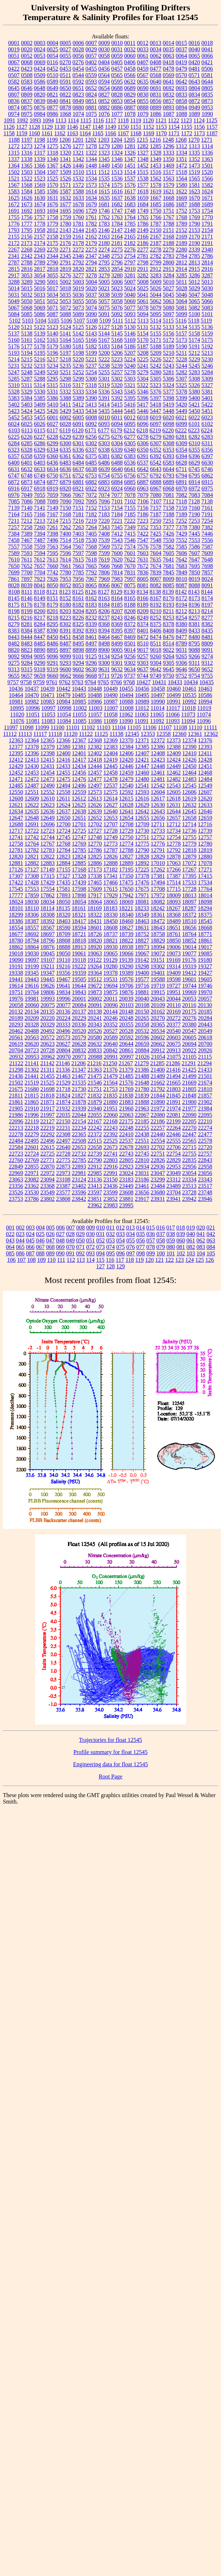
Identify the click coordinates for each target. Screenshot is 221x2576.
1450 (117, 166)
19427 (205, 973)
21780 (142, 1089)
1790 (194, 224)
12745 (63, 837)
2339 (194, 249)
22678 (126, 1147)
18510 (189, 921)
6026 (39, 424)
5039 (117, 295)
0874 (14, 107)
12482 (174, 779)
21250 (110, 1063)
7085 (14, 501)
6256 (91, 437)
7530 (91, 540)
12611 (63, 798)
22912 (95, 1167)
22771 (47, 1160)
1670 (194, 198)
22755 (189, 1154)
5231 (14, 366)
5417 (142, 404)
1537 (130, 178)
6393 (168, 456)
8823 (27, 650)
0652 (91, 88)
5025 (143, 288)
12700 (63, 824)
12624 (63, 805)
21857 (205, 1095)
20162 (158, 1012)
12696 (47, 824)
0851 (91, 101)
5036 (78, 295)
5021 (104, 288)
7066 (65, 495)
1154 (173, 127)
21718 (63, 1089)
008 (80, 1227)
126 (209, 1260)
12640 (111, 811)
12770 (95, 844)
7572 (117, 547)
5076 (117, 308)
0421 (207, 62)
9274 (207, 656)
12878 (174, 857)
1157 (211, 127)
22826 (158, 1160)
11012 (142, 708)
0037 (181, 49)
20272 (174, 1018)
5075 (104, 308)
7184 (117, 514)
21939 (79, 1108)
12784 (63, 850)
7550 (168, 540)
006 (60, 1227)
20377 (174, 1024)
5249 (39, 372)
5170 (143, 340)
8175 (14, 605)
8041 (39, 585)
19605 (205, 979)
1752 (181, 211)
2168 (168, 237)
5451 (207, 411)
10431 (159, 682)
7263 (78, 527)
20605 (189, 1037)
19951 (174, 992)
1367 (52, 166)
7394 (39, 534)
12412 (16, 760)
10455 (126, 689)
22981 (79, 1173)
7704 (39, 572)
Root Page (110, 1776)
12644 (174, 811)
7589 (14, 553)
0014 (168, 43)
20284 (205, 1018)
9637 (143, 669)
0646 (27, 88)
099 (150, 1253)
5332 (65, 392)
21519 (32, 1083)
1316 (27, 153)
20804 (63, 1050)
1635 (104, 198)
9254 (117, 656)
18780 (16, 940)
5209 (156, 353)
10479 (63, 695)
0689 (130, 88)
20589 (111, 1037)
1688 (194, 204)
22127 (47, 1121)
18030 (32, 902)
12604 (158, 792)
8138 (155, 592)
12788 (126, 850)
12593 (142, 792)
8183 (91, 605)
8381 (194, 624)
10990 (158, 702)
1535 (104, 178)
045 (30, 1240)
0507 (14, 75)
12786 (95, 850)
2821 (91, 269)
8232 (91, 618)
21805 (189, 1089)
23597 (95, 1192)
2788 (27, 262)
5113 (142, 321)
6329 (39, 450)
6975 (207, 488)
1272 (14, 146)
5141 (65, 333)
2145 (91, 230)
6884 (117, 482)
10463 (205, 689)
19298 (142, 966)
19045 (47, 953)
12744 (47, 837)
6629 (194, 463)
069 (60, 1247)
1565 (194, 178)
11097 (11, 727)
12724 (63, 831)
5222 (104, 359)
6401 (27, 463)
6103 (14, 430)
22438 (142, 1134)
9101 (78, 656)
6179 (116, 430)
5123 (52, 327)
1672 (14, 204)
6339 (117, 450)
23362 (32, 1186)
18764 (189, 934)
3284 (168, 275)
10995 (17, 708)
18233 (142, 908)
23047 (158, 1173)
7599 (104, 553)
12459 (126, 773)
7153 (104, 508)
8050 (52, 585)
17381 (158, 876)
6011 (116, 417)
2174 (39, 243)
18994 (158, 947)
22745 (142, 1154)
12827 (126, 857)
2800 (168, 262)
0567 (142, 75)
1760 (78, 217)
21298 (16, 1070)
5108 (92, 321)
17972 (158, 895)
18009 (174, 895)
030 (90, 1234)
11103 (103, 727)
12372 (158, 740)
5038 (104, 295)
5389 (78, 398)
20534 (158, 1031)
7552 (181, 540)
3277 (78, 275)
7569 (104, 547)
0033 (143, 49)
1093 (35, 120)
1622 (181, 191)
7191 (207, 514)
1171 (173, 133)
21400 (157, 1070)
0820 (39, 94)
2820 (78, 269)
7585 (181, 547)
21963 (142, 1108)
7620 (116, 559)
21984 (205, 1108)
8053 (78, 585)
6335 (65, 450)
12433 (63, 766)
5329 (27, 392)
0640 (156, 82)
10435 (207, 682)
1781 (78, 224)
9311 (194, 663)
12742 (32, 837)
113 (80, 1260)
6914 (194, 482)
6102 (207, 424)
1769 (194, 217)
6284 (14, 443)
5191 (194, 346)
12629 (142, 805)
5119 (206, 321)
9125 (91, 656)
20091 (95, 1005)
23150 (111, 1179)
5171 (156, 340)
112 (71, 1260)
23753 (16, 1199)
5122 (39, 327)
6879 (65, 482)
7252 (181, 521)
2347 (91, 256)
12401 (79, 753)
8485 (39, 643)
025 (40, 1234)
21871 (47, 1102)
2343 (39, 256)
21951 (111, 1108)
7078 (130, 495)
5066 (207, 301)
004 (40, 1227)
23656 (142, 1192)
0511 (65, 75)
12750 (126, 837)
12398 (47, 753)
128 (110, 1266)
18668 (205, 928)
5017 (52, 288)
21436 (16, 1076)
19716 (142, 986)
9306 (181, 663)
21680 (32, 1089)
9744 (142, 676)
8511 (155, 643)
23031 (142, 1173)
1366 (39, 166)
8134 (142, 592)
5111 (117, 321)
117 (120, 1260)
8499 (117, 643)
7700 (27, 572)
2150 (156, 230)
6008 (91, 417)
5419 (168, 404)
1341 (65, 159)
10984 (63, 702)
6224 (206, 430)
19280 (110, 966)
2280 (181, 249)
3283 (156, 275)
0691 (156, 88)
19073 (174, 953)
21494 (174, 1076)
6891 (181, 482)
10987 (111, 702)
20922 (189, 1050)
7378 (181, 527)
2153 (194, 230)
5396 (143, 398)
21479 (111, 1076)
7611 (26, 559)
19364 (95, 973)
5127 (104, 327)
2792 (78, 262)
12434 (79, 766)
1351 (181, 159)
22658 (95, 1147)
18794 (32, 940)
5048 (207, 295)
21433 (205, 1070)
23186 (142, 1179)
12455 (63, 773)
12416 (63, 760)
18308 (47, 915)
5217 (52, 359)
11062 (126, 714)
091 (70, 1253)
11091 (142, 721)
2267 (14, 249)
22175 (126, 1121)
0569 (168, 75)
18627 (126, 928)
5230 (207, 359)
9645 (168, 669)
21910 (32, 1108)
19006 (174, 947)
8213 (194, 611)
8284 (39, 624)
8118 (39, 592)
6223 (194, 430)
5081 (181, 308)
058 (161, 1240)
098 (140, 1253)
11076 (17, 721)
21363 (94, 1070)
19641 (63, 986)
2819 (65, 269)
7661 (65, 566)
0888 (143, 107)
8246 (130, 618)
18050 (63, 902)
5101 (207, 314)
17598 (79, 889)
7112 (168, 501)
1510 (78, 172)
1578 (156, 185)
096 (120, 1253)
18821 (111, 940)
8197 (207, 605)
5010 (168, 282)
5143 (91, 333)
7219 (91, 521)
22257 (158, 1128)
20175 (189, 1012)
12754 (174, 837)
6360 (52, 456)
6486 (104, 463)
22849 (16, 1167)
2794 (91, 262)
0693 (181, 88)
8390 (52, 630)
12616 (142, 798)
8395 (117, 630)
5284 (207, 372)
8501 (130, 643)
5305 (156, 379)
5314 (39, 385)
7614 (65, 559)
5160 (14, 340)
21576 (126, 1083)
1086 (156, 114)
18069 (126, 902)
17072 (189, 863)
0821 (52, 94)
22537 (126, 1141)
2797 (130, 262)
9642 (156, 669)
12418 (95, 760)
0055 (65, 56)
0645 (14, 88)
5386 (52, 398)
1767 (168, 217)
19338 (16, 973)
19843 (79, 992)
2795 (104, 262)
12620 (205, 798)
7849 (181, 572)
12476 (79, 779)
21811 (16, 1095)
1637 (117, 198)
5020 (91, 288)
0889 (156, 107)
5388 (65, 398)
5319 (104, 385)
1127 (21, 127)
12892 (142, 863)
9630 (91, 669)
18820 (95, 940)
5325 (181, 385)
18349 (142, 915)
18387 (32, 921)
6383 (130, 456)
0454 (78, 69)
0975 (27, 114)
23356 (16, 1186)
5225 (143, 359)
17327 (63, 876)
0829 (130, 94)
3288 (14, 282)
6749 (39, 476)
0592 (78, 82)
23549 (47, 1192)
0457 (117, 69)
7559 (39, 547)
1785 (130, 224)
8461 (91, 637)
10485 (79, 695)
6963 (143, 488)
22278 (16, 1134)
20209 (32, 1018)
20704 (16, 1050)
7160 (194, 508)
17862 (47, 895)
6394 (181, 456)
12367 (79, 740)
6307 (156, 443)
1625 (14, 198)
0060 (130, 56)
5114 (155, 321)
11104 (119, 727)
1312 (181, 146)
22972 (47, 1173)
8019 (194, 579)
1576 (130, 185)
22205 (189, 1121)
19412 (189, 973)
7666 (104, 566)
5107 (79, 321)
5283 (194, 372)
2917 (14, 275)
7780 (65, 572)
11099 (42, 727)
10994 (205, 702)
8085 (168, 585)
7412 (117, 534)
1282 (143, 146)
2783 (168, 256)
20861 (126, 1050)
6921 (78, 488)
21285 (157, 1063)
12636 (47, 811)
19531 (111, 979)
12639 (95, 811)
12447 (142, 766)
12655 (142, 818)
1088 (181, 114)
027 (60, 1234)
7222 (129, 521)
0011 (129, 43)
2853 (104, 269)
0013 (155, 43)
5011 (181, 282)
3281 (130, 275)
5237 (91, 366)
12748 (95, 837)
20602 (158, 1037)
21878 (79, 1102)
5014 (14, 288)
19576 (126, 979)
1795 (27, 230)
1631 (52, 198)
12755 (189, 837)
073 (100, 1247)
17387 (174, 876)
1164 (85, 133)
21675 (16, 1089)
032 (110, 1234)
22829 (174, 1160)
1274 (39, 146)
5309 (207, 379)
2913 (168, 269)
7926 (52, 579)
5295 (52, 379)
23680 (158, 1192)
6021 (181, 417)
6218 (142, 430)
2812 (181, 262)
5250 (52, 372)
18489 (174, 921)
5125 (78, 327)
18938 (126, 947)
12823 (63, 857)
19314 (173, 966)
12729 (126, 831)
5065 (194, 301)
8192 (156, 605)
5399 (181, 398)
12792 (174, 850)
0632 (130, 82)
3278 (91, 275)
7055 (39, 495)
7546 (130, 540)
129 (120, 1266)
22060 (111, 1115)
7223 (142, 521)
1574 (104, 185)
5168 (117, 340)
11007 (111, 708)
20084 (79, 1005)
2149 (143, 230)
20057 (205, 999)
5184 (117, 346)
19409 (174, 973)
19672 (95, 986)
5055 (78, 301)
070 (70, 1247)
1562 (156, 178)
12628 (126, 805)
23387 (63, 1186)
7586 (194, 547)
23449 (126, 1186)
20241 (95, 1018)
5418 (155, 404)
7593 (27, 553)
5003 (78, 282)
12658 (189, 818)
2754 (130, 256)
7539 (104, 540)
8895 (52, 650)
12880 (205, 857)
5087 (52, 314)
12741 (16, 837)
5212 (194, 353)
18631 (142, 928)
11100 (57, 727)
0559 (91, 75)
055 (130, 1240)
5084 (14, 314)
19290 (126, 966)
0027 (65, 49)
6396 (194, 456)
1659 (143, 198)
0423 (27, 69)
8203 (65, 611)
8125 (78, 592)
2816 (27, 269)
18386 (16, 921)
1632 (65, 198)
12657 (174, 818)
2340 (207, 249)
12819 (205, 850)
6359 (39, 456)
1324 (117, 153)
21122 (16, 1063)
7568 (91, 547)
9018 (156, 650)
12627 (111, 805)
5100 (194, 314)
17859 (32, 895)
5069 (39, 308)
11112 (9, 734)
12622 (32, 805)
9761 (52, 682)
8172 (181, 598)
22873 (63, 1167)
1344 (91, 159)
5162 (39, 340)
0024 (39, 49)
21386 (142, 1070)
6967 (156, 488)
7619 (104, 559)
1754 (207, 211)
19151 (157, 960)
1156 (199, 127)
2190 (194, 243)
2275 (117, 249)
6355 (194, 450)
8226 (78, 618)
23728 (189, 1192)
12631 (174, 805)
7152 (91, 508)
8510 (143, 643)
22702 (158, 1147)
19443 (32, 979)
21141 (32, 1063)
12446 (126, 766)
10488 (95, 695)
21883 (126, 1102)
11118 (55, 734)
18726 (95, 934)
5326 (194, 385)
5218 (65, 359)
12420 (126, 760)
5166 (91, 340)
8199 (27, 611)
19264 (94, 966)
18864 (32, 947)
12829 (158, 857)
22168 (110, 1121)
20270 (158, 1018)
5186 (130, 346)
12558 (63, 792)
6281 (181, 437)
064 (10, 1247)
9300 (104, 663)
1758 (52, 217)
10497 (158, 695)
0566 (129, 75)
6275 (104, 437)
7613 (52, 559)
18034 (47, 902)
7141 (39, 508)
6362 (78, 456)
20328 (32, 1024)
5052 (52, 301)
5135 (194, 327)
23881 (126, 1199)
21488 (142, 1076)
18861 (205, 940)
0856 (156, 101)
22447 (189, 1134)
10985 (79, 702)
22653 (79, 1147)
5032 (27, 295)
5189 (168, 346)
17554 (47, 889)
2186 (143, 243)
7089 (52, 501)
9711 (104, 676)
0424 (39, 69)
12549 (205, 785)
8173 (194, 598)
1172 (186, 133)
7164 (14, 514)
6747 (14, 476)
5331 (52, 392)
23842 (79, 1199)
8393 (91, 630)
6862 (207, 476)
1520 (207, 172)
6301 (78, 443)
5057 (104, 301)
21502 (16, 1083)
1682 (117, 204)
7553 (194, 540)
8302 (65, 624)
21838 (126, 1095)
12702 (95, 824)
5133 (168, 327)
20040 (142, 999)
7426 (168, 534)
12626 (95, 805)
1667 (156, 198)
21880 (111, 1102)
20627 (63, 1044)
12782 (32, 850)
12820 (16, 857)
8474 (156, 637)
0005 (65, 43)
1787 (156, 224)
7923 (39, 579)
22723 (16, 1154)
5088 (65, 314)
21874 (63, 1102)
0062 (156, 56)
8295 (52, 624)
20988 (95, 1057)
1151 (135, 127)
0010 (117, 43)
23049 (174, 1173)
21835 (110, 1095)
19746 (205, 986)
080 (171, 1247)
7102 (130, 501)
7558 (27, 547)
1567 (14, 185)
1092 (22, 120)
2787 (14, 262)
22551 (142, 1141)
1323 (104, 153)
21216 (94, 1063)
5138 (27, 333)
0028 (78, 49)
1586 (52, 191)
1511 (91, 172)
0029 (91, 49)
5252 (78, 372)
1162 (59, 133)
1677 (65, 204)
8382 (207, 624)
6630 (207, 463)
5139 (39, 333)
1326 (130, 153)
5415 (116, 404)
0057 (91, 56)
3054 (39, 275)
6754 (104, 476)
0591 (65, 82)
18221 (126, 908)
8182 (78, 605)
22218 (32, 1128)
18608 (111, 928)
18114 (47, 908)
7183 (104, 514)
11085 (79, 721)
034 (130, 1234)
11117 (40, 734)
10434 (191, 682)
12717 (16, 831)
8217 (39, 618)
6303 (104, 443)
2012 (52, 230)
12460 (142, 773)
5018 (65, 288)
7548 (156, 540)
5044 (156, 295)
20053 (189, 999)
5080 (168, 308)
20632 (95, 1044)
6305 (130, 443)
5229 (194, 359)
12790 (142, 850)
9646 (181, 669)
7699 (14, 572)
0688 (117, 88)
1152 (148, 127)
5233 (39, 366)
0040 (194, 49)
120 (149, 1260)
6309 (181, 443)
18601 (95, 928)
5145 (117, 333)
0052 (27, 56)
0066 (207, 56)
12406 (126, 753)
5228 (181, 359)
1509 (65, 172)
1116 (98, 120)
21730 (79, 1089)
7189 (181, 514)
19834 (63, 992)
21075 (174, 1057)
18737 (111, 934)
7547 (143, 540)
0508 (27, 75)
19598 (174, 979)
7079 (143, 495)
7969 (104, 579)
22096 (16, 1121)
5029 (194, 288)
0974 (14, 114)
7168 (65, 514)
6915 (207, 482)
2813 (194, 262)
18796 (47, 940)
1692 (27, 211)
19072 (158, 953)
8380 (181, 624)
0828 (117, 94)
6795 (194, 476)
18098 (205, 902)
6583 (168, 463)
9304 (156, 663)
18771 (205, 934)
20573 (63, 1037)
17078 (205, 863)
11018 (189, 708)
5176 (14, 346)
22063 (126, 1115)
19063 (95, 953)
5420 (181, 404)
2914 (181, 269)
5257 (117, 372)
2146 (104, 230)
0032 (130, 49)
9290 (39, 663)
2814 (207, 262)
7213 (39, 521)
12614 (110, 798)
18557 (32, 928)
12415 (47, 760)
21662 (158, 1083)
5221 (91, 359)
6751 (65, 476)
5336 (104, 392)
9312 (207, 663)
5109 (105, 321)
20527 (111, 1031)
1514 (129, 172)
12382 (95, 747)
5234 (52, 366)
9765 (103, 682)
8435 (207, 630)
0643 (194, 82)
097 (130, 1253)
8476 (168, 637)
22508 (79, 1141)
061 (191, 1240)
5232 (27, 366)
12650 (63, 818)
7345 (117, 527)
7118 (181, 501)
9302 (130, 663)
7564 (65, 547)
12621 (16, 805)
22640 (63, 1147)
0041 (207, 49)
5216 (39, 359)
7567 (78, 547)
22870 (47, 1167)
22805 (126, 1160)
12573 (95, 792)
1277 (78, 146)
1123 (186, 120)
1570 (52, 185)
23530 (32, 1192)
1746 (104, 211)
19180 (205, 960)
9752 (181, 676)
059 (171, 1240)
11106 (150, 727)
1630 (39, 198)
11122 (86, 734)
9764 (90, 682)
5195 (39, 353)
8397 (130, 630)
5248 (27, 372)
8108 (14, 592)
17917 (95, 895)
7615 (78, 559)
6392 (156, 456)
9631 (104, 669)
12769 (79, 844)
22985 (95, 1173)
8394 (104, 630)
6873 (27, 482)
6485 (91, 463)
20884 (142, 1050)
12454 (47, 773)
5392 (117, 398)
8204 (78, 611)
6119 (65, 430)
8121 (52, 592)
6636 (65, 469)
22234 (79, 1128)
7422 (143, 534)
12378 (32, 747)
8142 (181, 592)
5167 (104, 340)
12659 (205, 818)
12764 (32, 844)
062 (201, 1240)
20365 (158, 1024)
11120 (70, 734)
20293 (16, 1024)
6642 (143, 469)
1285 (156, 146)
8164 (117, 598)
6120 (77, 430)
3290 (39, 282)
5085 (27, 314)
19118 (79, 960)
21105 (189, 1057)
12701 (79, 824)
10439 (47, 689)
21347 (79, 1070)
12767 (47, 844)
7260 (39, 527)
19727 (174, 986)
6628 (181, 463)
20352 (111, 1024)
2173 (27, 243)
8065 (91, 585)
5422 (207, 404)
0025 (52, 49)
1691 (14, 211)
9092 (14, 656)
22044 (79, 1115)
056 (140, 1240)
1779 (52, 224)
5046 (181, 295)
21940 (95, 1108)
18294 (205, 908)
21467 (79, 1076)
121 (159, 1260)
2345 (65, 256)
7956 (78, 579)
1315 (14, 153)
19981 (32, 999)
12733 (158, 831)
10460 (174, 689)
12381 (79, 747)
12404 (111, 753)
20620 (32, 1044)
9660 (52, 676)
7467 (27, 540)
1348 (143, 159)
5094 (143, 314)
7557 (14, 547)
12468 (205, 773)
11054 (64, 714)
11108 (180, 727)
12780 (205, 844)
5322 (142, 385)
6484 (78, 463)
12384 (126, 747)
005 (50, 1227)
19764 (32, 992)
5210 (168, 353)
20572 (47, 1037)
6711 (181, 469)
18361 (158, 915)
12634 (16, 811)
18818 (79, 940)
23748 (205, 1192)
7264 (91, 527)
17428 (32, 882)
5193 (14, 353)
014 (140, 1227)
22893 (79, 1167)
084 (211, 1247)
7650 (14, 566)
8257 (194, 618)
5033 (39, 295)
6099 (181, 424)
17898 (79, 895)
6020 (168, 417)
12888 (111, 863)
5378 (181, 392)
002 (20, 1227)
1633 (78, 198)
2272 (78, 249)
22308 (63, 1134)
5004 (91, 282)
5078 (143, 308)
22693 (142, 1147)
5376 (156, 392)
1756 (27, 217)
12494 (63, 785)
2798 (143, 262)
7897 (27, 579)
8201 (52, 611)
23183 (126, 1179)
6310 (194, 443)
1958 (39, 230)
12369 (111, 740)
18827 (142, 940)
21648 (142, 1083)
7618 (91, 559)
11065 (157, 714)
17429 (47, 882)
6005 (78, 417)
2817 (39, 269)
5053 (65, 301)
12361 (195, 734)
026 (50, 1234)
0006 (78, 43)
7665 (91, 566)
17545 (16, 889)
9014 (130, 650)
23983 (111, 1205)
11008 (126, 708)
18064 (95, 902)
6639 (104, 469)
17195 (126, 869)
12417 (79, 760)
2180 (104, 243)
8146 (27, 598)
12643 (158, 811)
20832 (79, 1050)
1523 (39, 178)
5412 (78, 404)
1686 (168, 204)
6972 (194, 488)
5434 (91, 411)
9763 (77, 682)
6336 (78, 450)
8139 (168, 592)
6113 (27, 430)
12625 (79, 805)
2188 (168, 243)
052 (100, 1240)
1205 (129, 140)
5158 (194, 333)
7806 (104, 572)
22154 (79, 1121)
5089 (78, 314)
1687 (181, 204)
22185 (142, 1121)
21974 (174, 1108)
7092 (78, 501)
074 (110, 1247)
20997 (126, 1057)
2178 (78, 243)
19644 (79, 986)
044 (20, 1240)
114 (90, 1260)
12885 (79, 863)
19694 (111, 986)
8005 (143, 579)
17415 (205, 876)
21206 (78, 1063)
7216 (78, 521)
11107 (165, 727)
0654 (104, 88)
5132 (156, 327)
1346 (117, 159)
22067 (142, 1115)
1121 (161, 120)
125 (199, 1260)
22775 (63, 1160)
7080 (156, 495)
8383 (14, 630)
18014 (205, 895)
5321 (129, 385)
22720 (205, 1147)
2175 (52, 243)
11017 (173, 708)
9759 (39, 682)
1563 (168, 178)
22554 (158, 1141)
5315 (52, 385)
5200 (104, 353)
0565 (116, 75)
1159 (21, 133)
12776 (158, 844)
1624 (207, 191)
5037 (91, 295)
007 (70, 1227)
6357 (14, 456)
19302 (157, 966)
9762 (65, 682)
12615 (126, 798)
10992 (189, 702)
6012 (129, 417)
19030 (32, 953)
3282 (143, 275)
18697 (47, 934)
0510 (52, 75)
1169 (148, 133)
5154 (143, 333)
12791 (158, 850)
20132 (16, 1012)
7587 (207, 547)
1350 (168, 159)
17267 (189, 869)
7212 (26, 521)
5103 (27, 321)
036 (150, 1234)
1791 (207, 224)
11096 (204, 721)
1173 (199, 133)
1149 (110, 127)
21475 (95, 1076)
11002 (80, 708)
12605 (174, 792)
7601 (130, 553)
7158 (168, 508)
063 (211, 1240)
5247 (14, 372)
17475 (126, 882)
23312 (174, 1179)
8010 (181, 579)
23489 (174, 1186)
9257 (143, 656)
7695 (194, 566)
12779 (189, 844)
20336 (79, 1024)
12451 (205, 766)
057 (150, 1240)
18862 (16, 947)
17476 (142, 882)
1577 (143, 185)
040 (191, 1234)
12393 (205, 747)
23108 (63, 1179)
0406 (129, 62)
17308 (32, 876)
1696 (78, 211)
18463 (142, 921)
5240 (130, 366)
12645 (189, 811)
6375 (91, 456)
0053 (39, 56)
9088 (194, 650)
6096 (143, 424)
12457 (95, 773)
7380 (194, 527)
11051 (33, 714)
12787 (111, 850)
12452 (16, 773)
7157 (156, 508)
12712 (173, 824)
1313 (194, 146)
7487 (39, 540)
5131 (143, 327)
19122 (94, 960)
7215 (65, 521)
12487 (32, 785)
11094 (188, 721)
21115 (205, 1057)
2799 (156, 262)
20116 (189, 1005)
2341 (14, 256)
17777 (16, 895)
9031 (181, 650)
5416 (129, 404)
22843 (205, 1160)
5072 (65, 308)
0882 (104, 107)
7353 (156, 527)
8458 (78, 637)
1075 (91, 114)
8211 (168, 611)
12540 (126, 785)
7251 (168, 521)
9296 (91, 663)
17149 (47, 869)
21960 (126, 1108)
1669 (181, 198)
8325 (78, 624)
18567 (47, 928)
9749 (155, 676)
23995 (126, 1205)
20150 (142, 1012)
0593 (91, 82)
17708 (158, 889)
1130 (59, 127)
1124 (199, 120)
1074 (78, 114)
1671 (207, 198)
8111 (26, 592)
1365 (27, 166)
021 (210, 1227)
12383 (111, 747)
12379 (47, 747)
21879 (95, 1102)
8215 (14, 618)
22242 (95, 1128)
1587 (65, 191)
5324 (168, 385)
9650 (194, 669)
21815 (31, 1095)
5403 (27, 404)
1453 (156, 166)
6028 (65, 424)
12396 (32, 753)
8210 (156, 611)
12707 (111, 824)
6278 (143, 437)
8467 (117, 637)
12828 (142, 857)
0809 (27, 94)
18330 (111, 915)
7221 (116, 521)
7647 (194, 559)
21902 (205, 1102)
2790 (52, 262)
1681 (104, 204)
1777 (27, 224)
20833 (95, 1050)
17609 (95, 889)
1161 (47, 133)
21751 (95, 1089)
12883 (47, 863)
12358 (164, 734)
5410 (52, 404)
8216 (27, 618)
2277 (143, 249)
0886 (117, 107)
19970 (205, 992)
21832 (94, 1095)
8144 (207, 592)
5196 (52, 353)
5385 (39, 398)
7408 (104, 534)
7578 (156, 547)
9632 (117, 669)
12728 (111, 831)
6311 (207, 443)
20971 (79, 1057)
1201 (77, 140)
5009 (156, 282)
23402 (79, 1186)
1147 (85, 127)
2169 (181, 237)
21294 (204, 1063)
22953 (174, 1167)
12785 (79, 850)
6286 (39, 443)
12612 (79, 798)
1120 (148, 120)
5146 (130, 333)
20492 (47, 1031)
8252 (156, 618)
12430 (32, 766)
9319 (52, 669)
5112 (130, 321)
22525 (111, 1141)
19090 (16, 960)
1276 (65, 146)
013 (130, 1227)
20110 (174, 1005)
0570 (181, 75)
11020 (17, 714)
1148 (97, 127)
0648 (39, 88)
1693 (39, 211)
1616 (117, 191)
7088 (39, 501)
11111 (210, 727)
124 (189, 1260)
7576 (143, 547)
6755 (117, 476)
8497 (91, 643)
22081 (174, 1115)
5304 (143, 379)
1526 (65, 178)
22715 (189, 1147)
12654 (126, 818)
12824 (79, 857)
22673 (111, 1147)
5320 (116, 385)
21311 (47, 1070)
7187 (156, 514)
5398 (168, 398)
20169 (174, 1012)
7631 (142, 559)
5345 (130, 392)
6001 (52, 417)
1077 (117, 114)
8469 (130, 637)
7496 (52, 540)
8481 (207, 637)
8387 (39, 630)
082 (191, 1247)
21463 (63, 1076)
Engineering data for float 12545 (110, 1764)
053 (110, 1240)
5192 (207, 346)
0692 (168, 88)
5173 (181, 340)
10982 (32, 702)
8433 (194, 630)
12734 (174, 831)
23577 (63, 1192)
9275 (14, 663)
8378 (168, 624)
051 (90, 1240)
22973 (63, 1173)
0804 (194, 88)
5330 (39, 392)
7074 (104, 495)
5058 (117, 301)
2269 (39, 249)
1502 (14, 172)
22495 (32, 1141)
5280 (156, 372)
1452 (143, 166)
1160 (34, 133)
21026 (142, 1057)
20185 (205, 1012)
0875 (27, 107)
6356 (207, 450)
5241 (143, 366)
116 (110, 1260)
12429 (16, 766)
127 (100, 1266)
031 (100, 1234)
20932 (16, 1057)
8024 (207, 579)
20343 (95, 1024)
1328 (156, 153)
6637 (78, 469)
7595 (52, 553)
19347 (47, 973)
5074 (91, 308)
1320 (65, 153)
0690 (143, 88)
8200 (39, 611)
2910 (130, 269)
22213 (16, 1128)
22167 (94, 1121)
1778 (39, 224)
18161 (79, 908)
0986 (52, 114)
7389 (27, 534)
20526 (95, 1031)
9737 (129, 676)
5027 (168, 288)
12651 (79, 818)
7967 (91, 579)
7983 (117, 579)
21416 (173, 1070)
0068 (27, 62)
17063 (174, 863)
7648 (207, 559)
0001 (14, 43)
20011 (110, 999)
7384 (14, 534)
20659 (142, 1044)
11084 (64, 721)
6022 (194, 417)
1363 (207, 159)
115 (100, 1260)
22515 (95, 1141)
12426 (189, 760)
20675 (174, 1044)
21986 (16, 1115)
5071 (52, 308)
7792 (91, 572)
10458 (158, 689)
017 (170, 1227)
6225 (14, 437)
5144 (104, 333)
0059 (117, 56)
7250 (155, 521)
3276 (65, 275)
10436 (16, 689)
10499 (174, 695)
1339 (39, 159)
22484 (16, 1141)
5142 (78, 333)
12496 (79, 785)
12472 (32, 779)
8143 (194, 592)
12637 (63, 811)
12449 (174, 766)
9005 (117, 650)
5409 (39, 404)
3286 (194, 275)
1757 (39, 217)
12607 (205, 792)
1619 (156, 191)
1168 (135, 133)
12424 (174, 760)
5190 (181, 346)
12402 (95, 753)
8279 (14, 624)
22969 (16, 1173)
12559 (79, 792)
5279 (143, 372)
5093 (130, 314)
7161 (207, 508)
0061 (143, 56)
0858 (181, 101)
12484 (205, 779)
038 (171, 1234)
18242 (157, 908)
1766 (156, 217)
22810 (142, 1160)
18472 (158, 921)
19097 (32, 960)
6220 (168, 430)
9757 (13, 682)
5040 (130, 295)
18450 (111, 921)
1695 (65, 211)
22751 (158, 1154)
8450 (52, 637)
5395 (130, 398)
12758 (16, 844)
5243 (168, 366)
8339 (91, 624)
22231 (63, 1128)
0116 (52, 62)
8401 (143, 630)
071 (80, 1247)
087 (30, 1253)
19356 (63, 973)
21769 (126, 1089)
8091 (207, 585)
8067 (117, 585)
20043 (157, 999)
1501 (207, 166)
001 (10, 1227)
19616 (32, 986)
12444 (95, 766)
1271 (206, 140)
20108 (142, 1005)
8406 (156, 630)
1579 (168, 185)
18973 (142, 947)
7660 (52, 566)
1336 (207, 153)
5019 (78, 288)
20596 (142, 1037)
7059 (52, 495)
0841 (65, 101)
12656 (158, 818)
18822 (126, 940)
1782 (91, 224)
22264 (174, 1128)
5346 (143, 392)
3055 (52, 275)
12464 (189, 773)
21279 (141, 1063)
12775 (142, 844)
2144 (78, 230)
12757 (205, 837)
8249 (143, 618)
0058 (104, 56)
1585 (39, 191)
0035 (168, 49)
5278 (130, 372)
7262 (65, 527)
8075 (130, 585)
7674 (156, 566)
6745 (194, 469)
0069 (39, 62)
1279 (104, 146)
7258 (27, 527)
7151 (78, 508)
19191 (16, 966)
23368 (47, 1186)
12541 (142, 785)
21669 (189, 1083)
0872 (194, 101)
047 (50, 1240)
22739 (95, 1154)
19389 (126, 973)
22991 (111, 1173)
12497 (95, 785)
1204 (116, 140)
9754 (194, 676)
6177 (103, 430)
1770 (207, 217)
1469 (168, 166)
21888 (142, 1102)
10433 (175, 682)
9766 (116, 682)
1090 (207, 114)
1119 (135, 120)
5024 (130, 288)
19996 (63, 999)
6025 (27, 424)
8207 (117, 611)
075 (120, 1247)
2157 (39, 237)
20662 (158, 1044)
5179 (52, 346)
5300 (91, 379)
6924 (117, 488)
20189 (16, 1018)
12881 (16, 863)
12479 (126, 779)
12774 (126, 844)
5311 (26, 385)
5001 (52, 282)
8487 (65, 643)
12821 (32, 857)
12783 (47, 850)
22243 (111, 1128)
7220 (104, 521)
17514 (174, 882)
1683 (130, 204)
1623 (194, 191)
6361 (65, 456)
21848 (189, 1095)
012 (120, 1227)
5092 (117, 314)
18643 (158, 928)
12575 (111, 792)
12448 (158, 766)
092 (80, 1253)
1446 (78, 166)
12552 (47, 792)
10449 (111, 689)
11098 (26, 727)
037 (161, 1234)
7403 (78, 534)
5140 (52, 333)
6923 (104, 488)
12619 (189, 798)
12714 (189, 824)
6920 (65, 488)
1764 (130, 217)
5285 (14, 379)
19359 (79, 973)
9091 (207, 650)
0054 (52, 56)
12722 (32, 831)
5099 (181, 314)
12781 (16, 850)
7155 (130, 508)
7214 (52, 521)
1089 (194, 114)
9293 (65, 663)
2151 (168, 230)
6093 (104, 424)
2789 (39, 262)
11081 (33, 721)
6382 (117, 456)
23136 (95, 1179)
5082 (194, 308)
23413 (95, 1186)
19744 (189, 986)
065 (20, 1247)
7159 (181, 508)
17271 (205, 869)
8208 (130, 611)
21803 (174, 1089)
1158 (9, 133)
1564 (181, 178)
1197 (26, 140)
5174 (194, 340)
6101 (194, 424)
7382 (207, 527)
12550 (16, 792)
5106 (66, 321)
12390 (189, 747)
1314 (207, 146)
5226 (156, 359)
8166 (143, 598)
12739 (205, 831)
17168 (79, 869)
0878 (65, 107)
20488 (32, 1031)
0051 (14, 56)
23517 (205, 1186)
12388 (174, 747)
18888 (63, 947)
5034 (52, 295)
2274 (104, 249)
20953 (32, 1057)
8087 (181, 585)
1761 (91, 217)
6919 (52, 488)
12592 (126, 792)
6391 (143, 456)
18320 (63, 915)
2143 (65, 230)
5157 (181, 333)
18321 (79, 915)
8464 (104, 637)
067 (40, 1247)
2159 (65, 237)
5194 (27, 353)
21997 (47, 1115)
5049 (14, 301)
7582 (168, 547)
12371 (142, 740)
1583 (14, 191)
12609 (32, 798)
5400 (194, 398)
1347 (130, 159)
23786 (32, 1199)
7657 (39, 566)
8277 (207, 618)
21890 (158, 1102)
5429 (65, 411)
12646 (205, 811)
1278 (91, 146)
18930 (111, 947)
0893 (168, 107)
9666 (78, 676)
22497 (63, 1141)
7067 (78, 495)
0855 (143, 101)
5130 (130, 327)
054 (120, 1240)
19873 (95, 992)
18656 (189, 928)
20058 (16, 1005)
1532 (78, 178)
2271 (65, 249)
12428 (205, 760)
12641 (126, 811)
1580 (181, 185)
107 (21, 1260)
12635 (32, 811)
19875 (111, 992)
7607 (194, 553)
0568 (155, 75)
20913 (174, 1050)
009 (90, 1227)
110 (51, 1260)
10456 (142, 689)
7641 (168, 559)
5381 (207, 392)
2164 (117, 237)
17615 (111, 889)
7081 (168, 495)
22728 (63, 1154)
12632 (189, 805)
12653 (111, 818)
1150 (123, 127)
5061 (143, 301)
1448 (91, 166)
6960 (130, 488)
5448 (168, 411)
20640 (111, 1044)
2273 (91, 249)
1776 (14, 224)
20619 (16, 1044)
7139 (14, 508)
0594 (104, 82)
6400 (14, 463)
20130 (205, 1005)
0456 (104, 69)
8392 (78, 630)
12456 (79, 773)
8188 (130, 605)
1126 (9, 127)
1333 (168, 153)
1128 (34, 127)
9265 (181, 656)
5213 (207, 353)
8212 (181, 611)
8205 (91, 611)
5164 (65, 340)
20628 (79, 1044)
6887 (143, 482)
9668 (91, 676)
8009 (168, 579)
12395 (16, 753)
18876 (47, 947)
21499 (189, 1076)
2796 (117, 262)
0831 (156, 94)
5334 (91, 392)
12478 (111, 779)
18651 (174, 928)
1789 (181, 224)
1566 (207, 178)
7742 (52, 572)
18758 (158, 934)
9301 (117, 663)
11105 (134, 727)
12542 (158, 785)
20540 (174, 1031)
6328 (27, 450)
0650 (65, 88)
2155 (14, 237)
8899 (91, 650)
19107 (47, 960)
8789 (181, 643)
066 (30, 1247)
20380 (189, 1024)
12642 (142, 811)
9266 (194, 656)
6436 (52, 463)
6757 (143, 476)
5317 (78, 385)
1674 (39, 204)
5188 (156, 346)
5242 (156, 366)
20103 (126, 1005)
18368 (174, 915)
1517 (168, 172)
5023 (117, 288)
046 (40, 1240)
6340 (130, 450)
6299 (52, 443)
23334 (189, 1179)
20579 (79, 1037)
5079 (156, 308)
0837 (27, 101)
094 (100, 1253)
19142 (142, 960)
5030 (207, 288)
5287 (27, 379)
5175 (207, 340)
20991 (111, 1057)
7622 (129, 559)
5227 (168, 359)
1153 (161, 127)
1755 (14, 217)
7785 (78, 572)
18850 (174, 940)
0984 (39, 114)
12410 (189, 753)
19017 (205, 947)
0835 (207, 94)
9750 (168, 676)
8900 (104, 650)
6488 (117, 463)
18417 (79, 921)
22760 (16, 1160)
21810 (205, 1089)
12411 (205, 753)
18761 (174, 934)
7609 (207, 553)
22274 (205, 1128)
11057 (95, 714)
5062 (156, 301)
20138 (95, 1012)
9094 (27, 656)
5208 (143, 353)
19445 (47, 979)
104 (201, 1253)
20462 (16, 1031)
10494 (126, 695)
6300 (65, 443)
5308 (194, 379)
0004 (52, 43)
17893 (63, 895)
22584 (16, 1147)
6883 (104, 482)
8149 (39, 598)
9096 (52, 656)
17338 (95, 876)
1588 (78, 191)
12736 (189, 831)
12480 (142, 779)
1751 (168, 211)
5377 (168, 392)
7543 (117, 540)
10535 (189, 695)
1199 (52, 140)
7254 (207, 521)
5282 (181, 372)
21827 (79, 1095)
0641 (168, 82)
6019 (155, 417)
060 (181, 1240)
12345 (132, 734)
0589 (52, 82)
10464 (16, 695)
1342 (78, 159)
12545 (189, 785)
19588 (158, 979)
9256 (130, 656)
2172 (14, 243)
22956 (189, 1167)
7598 (91, 553)
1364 (14, 166)
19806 (47, 992)
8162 (91, 598)
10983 (47, 702)
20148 (126, 1012)
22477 (205, 1134)
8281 (27, 624)
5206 (117, 353)
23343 (205, 1179)
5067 (14, 308)
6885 (130, 482)
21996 (32, 1115)
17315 (47, 876)
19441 (16, 979)
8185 (117, 605)
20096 (111, 1005)
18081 (142, 902)
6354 (181, 450)
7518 (78, 540)
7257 (14, 527)
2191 (207, 243)
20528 (126, 1031)
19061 (79, 953)
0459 (143, 69)
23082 (32, 1179)
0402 (91, 62)
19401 (158, 973)
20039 (126, 999)
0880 (78, 107)
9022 (168, 650)
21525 (47, 1083)
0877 (52, 107)
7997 (130, 579)
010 (100, 1227)
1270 (194, 140)
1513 (116, 172)
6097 (156, 424)
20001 (79, 999)
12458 (111, 773)
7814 (117, 572)
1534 (91, 178)
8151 (52, 598)
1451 (130, 166)
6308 (168, 443)
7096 (104, 501)
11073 (188, 714)
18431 (95, 921)
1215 (142, 140)
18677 (16, 934)
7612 (39, 559)
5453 (27, 417)
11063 (142, 714)
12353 (148, 734)
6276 (117, 437)
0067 (14, 62)
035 (140, 1234)
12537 (111, 785)
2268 (27, 249)
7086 (27, 501)
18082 (158, 902)
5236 (78, 366)
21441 (32, 1076)
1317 (39, 153)
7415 (130, 534)
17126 (16, 869)
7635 (155, 559)
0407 (142, 62)
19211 (47, 966)
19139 (126, 960)
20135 (47, 1012)
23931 (158, 1199)
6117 (52, 430)
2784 (181, 256)
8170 (168, 598)
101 (171, 1253)
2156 (27, 237)
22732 (79, 1154)
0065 (194, 56)
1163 (72, 133)
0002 (27, 43)
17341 (111, 876)
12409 (174, 753)
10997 (48, 708)
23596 (79, 1192)
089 (50, 1253)
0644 (207, 82)
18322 (95, 915)
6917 (27, 488)
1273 (27, 146)
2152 (181, 230)
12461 (158, 773)
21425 (189, 1070)
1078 (130, 114)
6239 (78, 437)
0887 (130, 107)
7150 (65, 508)
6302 (91, 443)
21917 (47, 1108)
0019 (14, 49)
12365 (47, 740)
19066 (126, 953)
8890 (39, 650)
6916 (14, 488)
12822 (47, 857)
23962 (95, 1205)
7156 (143, 508)
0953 (207, 107)
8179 (52, 605)
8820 (14, 650)
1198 (39, 140)
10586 (205, 695)
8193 (168, 605)
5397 (156, 398)
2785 (194, 256)
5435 (104, 411)
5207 (130, 353)
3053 (27, 275)
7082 (181, 495)
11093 (172, 721)
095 (110, 1253)
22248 (126, 1128)
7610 (14, 559)
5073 (78, 308)
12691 (32, 824)
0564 (104, 75)
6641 (130, 469)
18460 (126, 921)
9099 (65, 656)
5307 (181, 379)
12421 (142, 760)
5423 (14, 411)
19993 (47, 999)
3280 (117, 275)
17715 (174, 889)
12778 (174, 844)
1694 (52, 211)
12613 (94, 798)
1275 (52, 146)
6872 (14, 482)
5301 (104, 379)
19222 (79, 966)
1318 (52, 153)
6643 (156, 469)
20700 (205, 1044)
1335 (194, 153)
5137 (14, 333)
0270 (65, 62)
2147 (117, 230)
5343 (117, 392)
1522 (27, 178)
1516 (155, 172)
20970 (63, 1057)
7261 (52, 527)
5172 (168, 340)
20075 (47, 1005)
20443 (205, 1024)
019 (190, 1227)
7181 (78, 514)
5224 (130, 359)
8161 (78, 598)
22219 (47, 1128)
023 (20, 1234)
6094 (117, 424)
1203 (103, 140)
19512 (95, 979)
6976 (14, 495)
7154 (117, 508)
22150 (63, 1121)
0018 (207, 43)
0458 (130, 69)
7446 (207, 534)
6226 (27, 437)
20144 (111, 1012)
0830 (143, 94)
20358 (142, 1024)
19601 (189, 979)
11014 (157, 708)
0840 (52, 101)
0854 (130, 101)
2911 (142, 269)
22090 (189, 1115)
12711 (158, 824)
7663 (78, 566)
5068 (27, 308)
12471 (16, 779)
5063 (168, 301)
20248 (126, 1018)
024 (30, 1234)
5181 (78, 346)
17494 (158, 882)
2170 (194, 237)
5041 (143, 295)
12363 (16, 740)
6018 (142, 417)
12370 (126, 740)
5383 (14, 398)
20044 (173, 999)
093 (90, 1253)
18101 (16, 908)
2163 (104, 237)
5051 (39, 301)
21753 (111, 1089)
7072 (91, 495)
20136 (63, 1012)
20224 (63, 1018)
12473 (47, 779)
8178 (39, 605)
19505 (79, 979)
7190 (194, 514)
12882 (32, 863)
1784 (117, 224)
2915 (194, 269)
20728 (47, 1050)
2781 (143, 256)
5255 (104, 372)
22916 (111, 1167)
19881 (142, 992)
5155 (156, 333)
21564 (111, 1083)
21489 (158, 1076)
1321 (78, 153)
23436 (111, 1186)
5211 (181, 353)
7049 (27, 495)
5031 (14, 295)
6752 (78, 476)
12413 (32, 760)
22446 (174, 1134)
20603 (174, 1037)
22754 (174, 1154)
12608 (16, 798)
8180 (65, 605)
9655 (14, 676)
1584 (27, 191)
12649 (47, 818)
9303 (143, 663)
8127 (104, 592)
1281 (130, 146)
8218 (52, 618)
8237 (104, 618)
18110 (32, 908)
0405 (116, 62)
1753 (194, 211)
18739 (126, 934)
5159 (207, 333)
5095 (156, 314)
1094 (48, 120)
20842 (111, 1050)
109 (41, 1260)
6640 (117, 469)
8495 (78, 643)
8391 (65, 630)
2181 (117, 243)
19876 (126, 992)
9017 (143, 650)
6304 (117, 443)
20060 (32, 1005)
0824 (91, 94)
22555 (174, 1141)
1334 (181, 153)
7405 (91, 534)
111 (61, 1260)
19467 (63, 979)
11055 (79, 714)
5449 (181, 411)
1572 (78, 185)
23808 (63, 1199)
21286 (173, 1063)
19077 (189, 953)
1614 (91, 191)
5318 (91, 385)
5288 (39, 379)
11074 (204, 714)
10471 (47, 695)
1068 (65, 114)
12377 (16, 747)
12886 (95, 863)
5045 (168, 295)
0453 (65, 69)
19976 (16, 999)
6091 (78, 424)
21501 (205, 1076)
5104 (40, 321)
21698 (47, 1089)
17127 (32, 869)
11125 (101, 734)
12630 (158, 805)
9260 (156, 656)
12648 (32, 818)
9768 (129, 682)
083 (201, 1247)
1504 (39, 172)
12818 (189, 850)
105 (211, 1253)
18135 (63, 908)
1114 (73, 120)
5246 (207, 366)
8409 (181, 630)
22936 (158, 1167)
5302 (117, 379)
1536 (117, 178)
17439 (79, 882)
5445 (130, 411)
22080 (158, 1115)
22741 (111, 1154)
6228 (52, 437)
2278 (156, 249)
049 (70, 1240)
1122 (173, 120)
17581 (63, 889)
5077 (130, 308)
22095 (205, 1115)
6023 (207, 417)
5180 (65, 346)
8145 (14, 598)
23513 (189, 1186)
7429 (181, 534)
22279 (32, 1134)
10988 (126, 702)
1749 (143, 211)
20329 (47, 1024)
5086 (39, 314)
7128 (194, 501)
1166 (110, 133)
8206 (104, 611)
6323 (14, 450)
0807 (14, 94)
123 (179, 1260)
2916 (207, 269)
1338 (27, 159)
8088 (194, 585)
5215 (27, 359)
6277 (130, 437)
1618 (143, 191)
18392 (47, 921)
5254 (91, 372)
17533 (189, 882)
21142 (47, 1063)
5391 (104, 398)
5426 (52, 411)
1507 (52, 172)
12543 (174, 785)
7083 (194, 495)
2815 (14, 269)
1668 (168, 198)
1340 (52, 159)
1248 (168, 140)
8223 (65, 618)
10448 (95, 689)
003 (30, 1227)
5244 (181, 366)
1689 (207, 204)
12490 (47, 785)
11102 (88, 727)
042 (211, 1234)
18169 (94, 908)
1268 (181, 140)
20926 (205, 1050)
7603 (143, 553)
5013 (207, 282)
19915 (158, 992)
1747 (117, 211)
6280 (168, 437)
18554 (16, 928)
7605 (168, 553)
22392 (111, 1134)
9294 (78, 663)
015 (150, 1227)
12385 (142, 747)
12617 (157, 798)
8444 (27, 637)
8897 (65, 650)
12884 (63, 863)
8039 (27, 585)
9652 (207, 669)
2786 (207, 256)
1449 (104, 166)
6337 (91, 450)
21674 (205, 1083)
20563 (32, 1037)
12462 (174, 773)
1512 (104, 172)
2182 (130, 243)
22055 (95, 1115)
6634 (52, 469)
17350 (126, 876)
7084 (207, 495)
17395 (189, 876)
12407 (142, 753)
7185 (130, 514)
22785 (79, 1160)
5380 (194, 392)
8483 (27, 643)
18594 (79, 928)
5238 (104, 366)
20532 (142, 1031)
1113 (60, 120)
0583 (27, 82)
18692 (32, 934)
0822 (65, 94)
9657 (27, 676)
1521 (14, 178)
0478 (168, 69)
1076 (104, 114)
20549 (205, 1031)
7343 (104, 527)
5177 (27, 346)
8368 (104, 624)
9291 (52, 663)
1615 (104, 191)
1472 (181, 166)
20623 (47, 1044)
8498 (104, 643)
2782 (156, 256)
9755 (207, 676)
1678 (78, 204)
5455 (39, 417)
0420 (194, 62)
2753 (117, 256)
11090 (126, 721)
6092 (91, 424)
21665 (174, 1083)
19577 (142, 979)
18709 (63, 934)
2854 (117, 269)
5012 (194, 282)
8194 (181, 605)
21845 (173, 1095)
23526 (16, 1192)
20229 (79, 1018)
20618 (205, 1037)
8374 (143, 624)
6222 (181, 430)
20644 (126, 1044)
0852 (104, 101)
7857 (207, 572)
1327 (143, 153)
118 (129, 1260)
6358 (27, 456)
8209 (143, 611)
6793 (168, 476)
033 (120, 1234)
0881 (91, 107)
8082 (156, 585)
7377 (168, 527)
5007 (130, 282)
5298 (65, 379)
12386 (158, 747)
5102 (14, 321)
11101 (73, 727)
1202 (90, 140)
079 (161, 1247)
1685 (156, 204)
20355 (126, 1024)
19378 (111, 973)
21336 (63, 1070)
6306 (143, 443)
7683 (181, 566)
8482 (14, 643)
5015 (27, 288)
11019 (204, 708)
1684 (143, 204)
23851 (95, 1199)
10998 (64, 708)
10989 (142, 702)
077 (140, 1247)
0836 (14, 101)
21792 (158, 1089)
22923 (126, 1167)
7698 (207, 566)
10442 (63, 689)
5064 (181, 301)
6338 (104, 450)
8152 (65, 598)
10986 (95, 702)
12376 (205, 740)
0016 (194, 43)
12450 (189, 766)
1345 (104, 159)
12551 (32, 792)
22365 (79, 1134)
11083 (48, 721)
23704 (174, 1192)
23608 (126, 1192)
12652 (95, 818)
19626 (47, 986)
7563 (52, 547)
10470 (32, 695)
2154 (207, 230)
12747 (79, 837)
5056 (91, 301)
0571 (194, 75)
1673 (27, 204)
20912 (158, 1050)
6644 (168, 469)
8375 (156, 624)
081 (181, 1247)
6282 (194, 437)
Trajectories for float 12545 (110, 1740)
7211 (13, 521)
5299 (78, 379)
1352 (194, 159)
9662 (65, 676)
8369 (117, 624)
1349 (156, 159)
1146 (72, 127)
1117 (110, 120)
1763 (117, 217)
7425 (156, 534)
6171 (90, 430)
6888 (156, 482)
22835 (189, 1160)
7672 (143, 566)
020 (200, 1227)
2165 (130, 237)
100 (161, 1253)
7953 (65, 579)
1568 (27, 185)
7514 (65, 540)
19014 (189, 947)
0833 (181, 94)
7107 (156, 501)
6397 (207, 456)
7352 (143, 527)
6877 (52, 482)
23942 (189, 1199)
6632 (27, 469)
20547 (189, 1031)
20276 (189, 1018)
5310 (14, 385)
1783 (104, 224)
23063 (16, 1179)
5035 (65, 295)
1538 (143, 178)
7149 (52, 508)
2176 (65, 243)
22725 (47, 1154)
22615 (47, 1147)
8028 (14, 585)
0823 (78, 94)
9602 (78, 669)
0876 (39, 107)
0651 (78, 88)
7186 (143, 514)
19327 (205, 966)
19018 (16, 953)
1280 (117, 146)
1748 (130, 211)
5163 (52, 340)
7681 (168, 566)
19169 (173, 960)
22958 (205, 1167)
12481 (158, 779)
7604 (156, 553)
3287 (207, 275)
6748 (27, 476)
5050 (27, 301)
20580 (95, 1037)
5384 (27, 398)
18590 (63, 928)
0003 (39, 43)
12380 (63, 747)
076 (130, 1247)
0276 (78, 62)
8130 (129, 592)
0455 (91, 69)
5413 (91, 404)
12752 (158, 837)
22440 (158, 1134)
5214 (14, 359)
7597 (78, 553)
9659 (39, 676)
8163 (104, 598)
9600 (65, 669)
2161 (78, 237)
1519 (194, 172)
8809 (207, 643)
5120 (14, 327)
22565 (189, 1141)
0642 (181, 82)
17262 (158, 869)
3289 (27, 282)
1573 (91, 185)
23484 (158, 1186)
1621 (168, 191)
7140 (27, 508)
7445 (194, 534)
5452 (14, 417)
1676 (52, 204)
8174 (207, 598)
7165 (27, 514)
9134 (104, 656)
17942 (126, 895)
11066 (172, 714)
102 (181, 1253)
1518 (181, 172)
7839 (156, 572)
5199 (91, 353)
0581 (207, 75)
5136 (207, 327)
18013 (189, 895)
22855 (32, 1167)
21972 (158, 1108)
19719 (158, 986)
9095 (39, 656)
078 (150, 1247)
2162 (91, 237)
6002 (65, 417)
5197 (65, 353)
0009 (104, 43)
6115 (39, 430)
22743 (126, 1154)
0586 (39, 82)
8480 (194, 637)
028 (70, 1234)
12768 (63, 844)
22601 (32, 1147)
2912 (155, 269)
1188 (14, 140)
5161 (27, 340)
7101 (117, 501)
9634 (130, 669)
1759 (65, 217)
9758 (26, 682)
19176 (189, 960)
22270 (189, 1128)
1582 (207, 185)
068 (50, 1247)
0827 (104, 94)
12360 (179, 734)
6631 (14, 469)
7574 (130, 547)
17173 (95, 869)
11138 (117, 734)
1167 (123, 133)
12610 (47, 798)
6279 (156, 437)
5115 (168, 321)
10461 (189, 689)
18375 (205, 915)
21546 (95, 1083)
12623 (47, 805)
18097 (189, 902)
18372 (189, 915)
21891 (174, 1102)
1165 (97, 133)
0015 (181, 43)
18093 (174, 902)
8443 (14, 637)
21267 (126, 1063)
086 (20, 1253)
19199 (32, 966)
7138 (207, 501)
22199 (173, 1121)
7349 (130, 527)
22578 (205, 1141)
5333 (78, 392)
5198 (78, 353)
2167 (156, 237)
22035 (63, 1115)
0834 (194, 94)
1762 (104, 217)
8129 (116, 592)
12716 (205, 824)
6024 (14, 424)
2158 (52, 237)
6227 (39, 437)
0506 (207, 69)
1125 (211, 120)
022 (10, 1234)
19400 (142, 973)
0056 (78, 56)
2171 (207, 237)
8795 (194, 643)
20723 (32, 1050)
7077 (117, 495)
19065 (111, 953)
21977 (189, 1108)
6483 (65, 463)
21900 (189, 1102)
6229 (65, 437)
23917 (142, 1199)
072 (90, 1247)
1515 (142, 172)
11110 (195, 727)
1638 (130, 198)
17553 (32, 889)
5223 (117, 359)
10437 (32, 689)
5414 (104, 404)
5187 (143, 346)
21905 (16, 1108)
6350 (143, 450)
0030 (104, 49)
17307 (16, 876)
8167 (156, 598)
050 (80, 1240)
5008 (143, 282)
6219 (155, 430)
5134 (181, 327)
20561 (16, 1037)
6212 (129, 430)
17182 (111, 869)
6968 (168, 488)
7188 (168, 514)
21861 (16, 1102)
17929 (111, 895)
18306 (32, 915)
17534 (205, 882)
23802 (47, 1199)
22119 (32, 1121)
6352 (156, 450)
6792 (156, 476)
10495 (142, 695)
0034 (156, 49)
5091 (104, 314)
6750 (52, 476)
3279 (104, 275)
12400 (63, 753)
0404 (104, 62)
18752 (142, 934)
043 (10, 1240)
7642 (181, 559)
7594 (39, 553)
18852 (189, 940)
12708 (126, 824)
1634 (91, 198)
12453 (32, 773)
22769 (32, 1160)
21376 (110, 1070)
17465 (95, 882)
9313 (14, 669)
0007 (91, 43)
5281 (168, 372)
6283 (207, 437)
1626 (27, 198)
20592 (126, 1037)
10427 (143, 682)
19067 (142, 953)
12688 (16, 824)
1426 (65, 166)
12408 (158, 753)
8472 (143, 637)
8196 (194, 605)
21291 (189, 1063)
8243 (117, 618)
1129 (47, 127)
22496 (47, 1141)
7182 (91, 514)
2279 (168, 249)
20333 (63, 1024)
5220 (78, 359)
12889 (126, 863)
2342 (27, 256)
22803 (111, 1160)
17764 (205, 889)
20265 (142, 1018)
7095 (91, 501)
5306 (168, 379)
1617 (130, 191)
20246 (111, 1018)
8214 (207, 611)
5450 (194, 411)
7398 (52, 534)
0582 (14, 82)
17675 (142, 889)
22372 (95, 1134)
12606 (189, 792)
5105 (53, 321)
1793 (14, 230)
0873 (207, 101)
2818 (52, 269)
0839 (39, 101)
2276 (130, 249)
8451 (65, 637)
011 (110, 1227)
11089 (110, 721)
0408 (155, 62)
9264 (168, 656)
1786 (143, 224)
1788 (168, 224)
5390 (91, 398)
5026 (156, 288)
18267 (173, 908)
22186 (157, 1121)
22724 (32, 1154)
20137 (79, 1012)
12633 (205, 805)
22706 (174, 1147)
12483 (189, 779)
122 (169, 1260)
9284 (27, 663)
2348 (104, 256)
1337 (14, 159)
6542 (156, 463)
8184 (104, 605)
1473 (194, 166)
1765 (143, 217)
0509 (39, 75)
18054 (79, 902)
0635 (143, 82)
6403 (39, 463)
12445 (111, 766)
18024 (16, 902)
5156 (168, 333)
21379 (126, 1070)
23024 (126, 1173)
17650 (126, 889)
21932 (63, 1108)
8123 (65, 592)
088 (40, 1253)
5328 (14, 392)
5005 (104, 282)
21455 (47, 1076)
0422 (14, 69)
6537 (143, 463)
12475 (63, 779)
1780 (65, 224)
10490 (111, 695)
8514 (168, 643)
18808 (63, 940)
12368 (95, 740)
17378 (142, 876)
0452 (52, 69)
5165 (78, 340)
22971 (32, 1173)
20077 (63, 1005)
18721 (79, 934)
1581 (194, 185)
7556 (207, 540)
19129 (110, 960)
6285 (27, 443)
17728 (189, 889)
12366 (63, 740)
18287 (189, 908)
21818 (47, 1095)
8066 (104, 585)
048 (60, 1240)
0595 (117, 82)
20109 (158, 1005)
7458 (14, 540)
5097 (168, 314)
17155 (63, 869)
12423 (158, 760)
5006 (117, 282)
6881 (78, 482)
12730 (142, 831)
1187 (211, 133)
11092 (157, 721)
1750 (156, 211)
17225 (142, 869)
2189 (181, 243)
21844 (157, 1095)
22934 (142, 1167)
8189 (143, 605)
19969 (189, 992)
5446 (143, 411)
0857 (168, 101)
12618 (173, 798)
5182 (91, 346)
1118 (123, 120)
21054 (158, 1057)
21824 (63, 1095)
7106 (143, 501)
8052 (65, 585)
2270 (52, 249)
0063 (168, 56)
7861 (14, 579)
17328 (79, 876)
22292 (47, 1134)
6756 (130, 476)
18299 (16, 915)
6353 (168, 450)
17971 (142, 895)
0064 (181, 56)
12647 (16, 818)
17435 (63, 882)
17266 (174, 869)
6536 (130, 463)
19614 (16, 986)
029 (80, 1234)
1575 (117, 185)
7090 (65, 501)
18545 (205, 921)
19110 (63, 960)
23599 (111, 1192)
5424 (27, 411)
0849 (78, 101)
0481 (194, 69)
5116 (181, 321)
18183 (110, 908)
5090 (91, 314)
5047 (194, 295)
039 (181, 1234)
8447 (39, 637)
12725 (79, 831)
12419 (111, 760)
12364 (32, 740)
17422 (16, 882)
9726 (116, 676)
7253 (194, 521)
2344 (52, 256)
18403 (63, 921)
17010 (158, 863)
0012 (142, 43)
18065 (111, 902)
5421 (194, 404)
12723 (47, 831)
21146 (63, 1063)
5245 (194, 366)
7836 (143, 572)
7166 (39, 514)
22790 (95, 1160)
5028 (181, 288)
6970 (181, 488)
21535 (79, 1083)
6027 (52, 424)
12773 (111, 844)
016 (160, 1227)
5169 (130, 340)
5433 (78, 411)
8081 (143, 585)
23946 (205, 1199)
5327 (207, 385)
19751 (16, 992)
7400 (65, 534)
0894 (181, 107)
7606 (181, 553)
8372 (130, 624)
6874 (39, 482)
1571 (65, 185)
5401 (207, 398)
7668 (117, 566)
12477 (95, 779)
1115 (85, 120)
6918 (39, 488)
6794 (181, 476)
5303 (130, 379)
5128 (117, 327)
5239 (117, 366)
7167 (52, 514)
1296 (168, 146)
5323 (155, 385)
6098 (168, 424)
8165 (130, 598)
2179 (91, 243)
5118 (193, 321)
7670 (130, 566)
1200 (65, 140)
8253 (168, 618)
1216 (155, 140)
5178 (39, 346)
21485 (126, 1076)
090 (60, 1253)
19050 (63, 953)
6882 (91, 482)
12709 (142, 824)
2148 (130, 230)
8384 (27, 630)
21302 (32, 1070)
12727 (95, 831)
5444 (117, 411)
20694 (189, 1044)
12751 (142, 837)
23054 (189, 1173)
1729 (91, 211)
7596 (65, 553)
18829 (158, 940)
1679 (91, 204)
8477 (181, 637)
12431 (47, 766)
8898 (78, 650)
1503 (27, 172)
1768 (181, 217)
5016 (39, 288)
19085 (205, 953)
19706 (126, 986)
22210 (205, 1121)
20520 (79, 1031)
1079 (143, 114)
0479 (181, 69)
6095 (130, 424)
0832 (168, 94)
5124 (65, 327)
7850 (194, 572)
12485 (16, 785)
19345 (32, 973)
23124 (79, 1179)
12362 (211, 734)
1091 (9, 120)
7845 (168, 572)
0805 (207, 88)
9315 (27, 669)
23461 (142, 1186)
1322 (91, 153)
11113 (25, 734)
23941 (174, 1199)
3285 (181, 275)
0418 (168, 62)
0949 (194, 107)
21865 (32, 1102)
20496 (63, 1031)
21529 (63, 1083)
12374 (189, 740)
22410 (126, 1134)
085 (10, 1253)
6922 (91, 488)
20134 (32, 1012)
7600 (117, 553)
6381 (104, 456)
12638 (79, 811)
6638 (91, 469)
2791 (65, 262)
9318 (39, 669)
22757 (205, 1154)
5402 (14, 404)
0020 (27, 49)
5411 (65, 404)
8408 (168, 630)
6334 (52, 450)
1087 (168, 114)
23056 (205, 1173)
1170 (161, 133)
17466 (111, 882)
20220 (47, 1018)
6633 (39, 469)
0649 (52, 88)
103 (191, 1253)
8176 (27, 605)
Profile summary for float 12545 (110, 1752)
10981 (16, 702)
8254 (181, 618)
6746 (207, 469)
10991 (174, 702)
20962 (47, 1057)
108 (31, 1260)
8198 (14, 611)
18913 (79, 947)
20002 (95, 999)
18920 (95, 947)
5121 (27, 327)
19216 (63, 966)
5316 (65, 385)
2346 (78, 256)
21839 (142, 1095)
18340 (126, 915)
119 (139, 1260)
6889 (168, 482)
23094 (47, 1179)
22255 (142, 1128)
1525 (52, 178)
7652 (27, 566)
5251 (65, 372)
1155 (186, 127)
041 (201, 1234)
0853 (117, 101)
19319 (189, 966)
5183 (104, 346)
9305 (168, 663)
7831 (130, 572)
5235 (65, 366)
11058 (110, 714)
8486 (52, 643)
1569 (39, 185)
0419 (181, 62)
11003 (95, 708)
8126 (91, 592)
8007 (156, 579)
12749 (111, 837)
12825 (95, 857)
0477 (156, 69)
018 (180, 1227)
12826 (111, 857)
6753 (91, 476)
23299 (158, 1179)
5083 (207, 308)
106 (11, 1260)
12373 (174, 740)
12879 (189, 857)
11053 (48, 714)
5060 (130, 301)
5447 (156, 411)
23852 (111, 1199)
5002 (65, 282)
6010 (104, 417)
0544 (78, 75)
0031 (117, 49)
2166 (143, 237)
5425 (39, 411)
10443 (79, 689)
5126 (91, 327)
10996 (32, 708)
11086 (95, 721)
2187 (156, 243)
